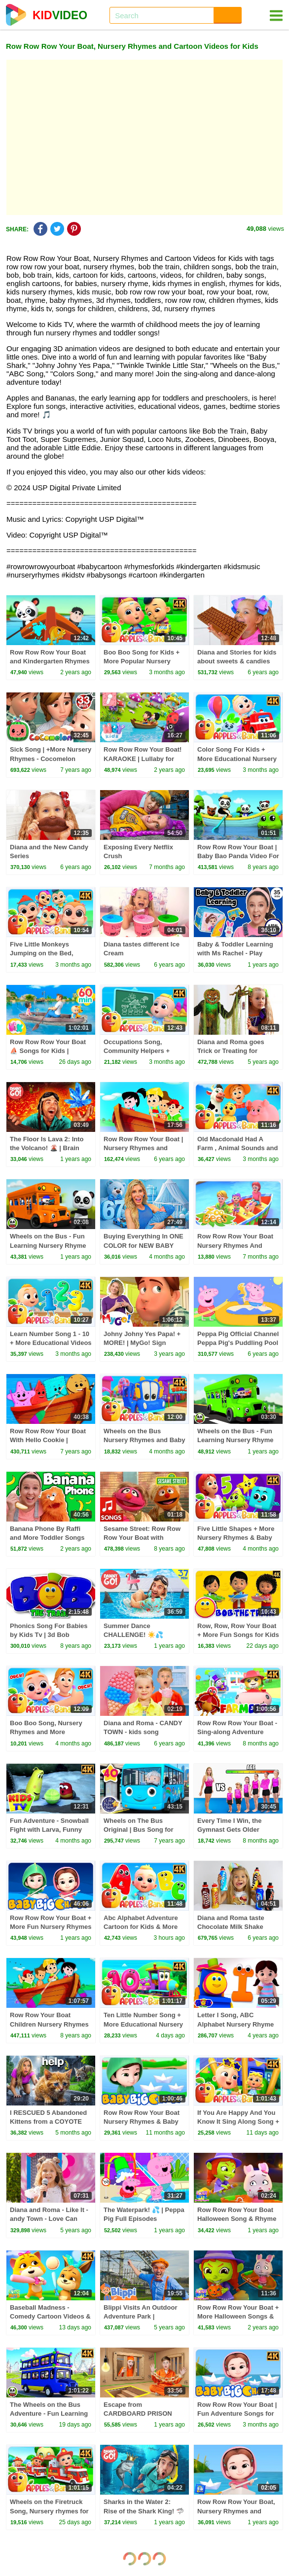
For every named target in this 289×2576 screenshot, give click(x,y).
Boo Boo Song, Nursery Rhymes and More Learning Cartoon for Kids (49, 1731)
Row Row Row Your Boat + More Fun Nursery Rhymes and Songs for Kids (50, 1926)
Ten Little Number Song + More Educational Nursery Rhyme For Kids (143, 2023)
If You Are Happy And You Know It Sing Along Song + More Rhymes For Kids (238, 2121)
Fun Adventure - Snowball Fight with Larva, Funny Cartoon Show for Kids (49, 1829)
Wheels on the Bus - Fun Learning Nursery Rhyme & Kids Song (235, 1439)
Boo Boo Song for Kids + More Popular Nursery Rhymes (142, 661)
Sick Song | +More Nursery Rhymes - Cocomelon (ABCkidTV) (50, 758)
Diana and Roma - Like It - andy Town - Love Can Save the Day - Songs (49, 2218)
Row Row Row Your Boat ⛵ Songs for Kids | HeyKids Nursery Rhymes (49, 1050)
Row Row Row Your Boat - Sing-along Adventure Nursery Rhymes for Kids (237, 1731)
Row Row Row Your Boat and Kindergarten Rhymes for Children (50, 661)
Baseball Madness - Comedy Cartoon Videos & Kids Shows (50, 2316)
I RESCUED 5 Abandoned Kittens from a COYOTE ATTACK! (48, 2121)
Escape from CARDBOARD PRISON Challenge (138, 2413)
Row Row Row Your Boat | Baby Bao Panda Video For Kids (238, 856)
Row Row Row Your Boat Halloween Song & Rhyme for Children (236, 2218)
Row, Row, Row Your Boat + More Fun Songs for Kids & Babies (238, 1634)
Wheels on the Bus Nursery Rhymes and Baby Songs (144, 1439)
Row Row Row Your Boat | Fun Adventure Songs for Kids (237, 2413)
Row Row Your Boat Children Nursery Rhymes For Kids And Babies (49, 2023)
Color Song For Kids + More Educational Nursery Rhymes (237, 758)
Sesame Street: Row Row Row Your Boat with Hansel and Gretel (142, 1537)
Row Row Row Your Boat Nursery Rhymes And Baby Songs (235, 1245)
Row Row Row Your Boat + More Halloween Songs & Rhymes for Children (238, 2316)
